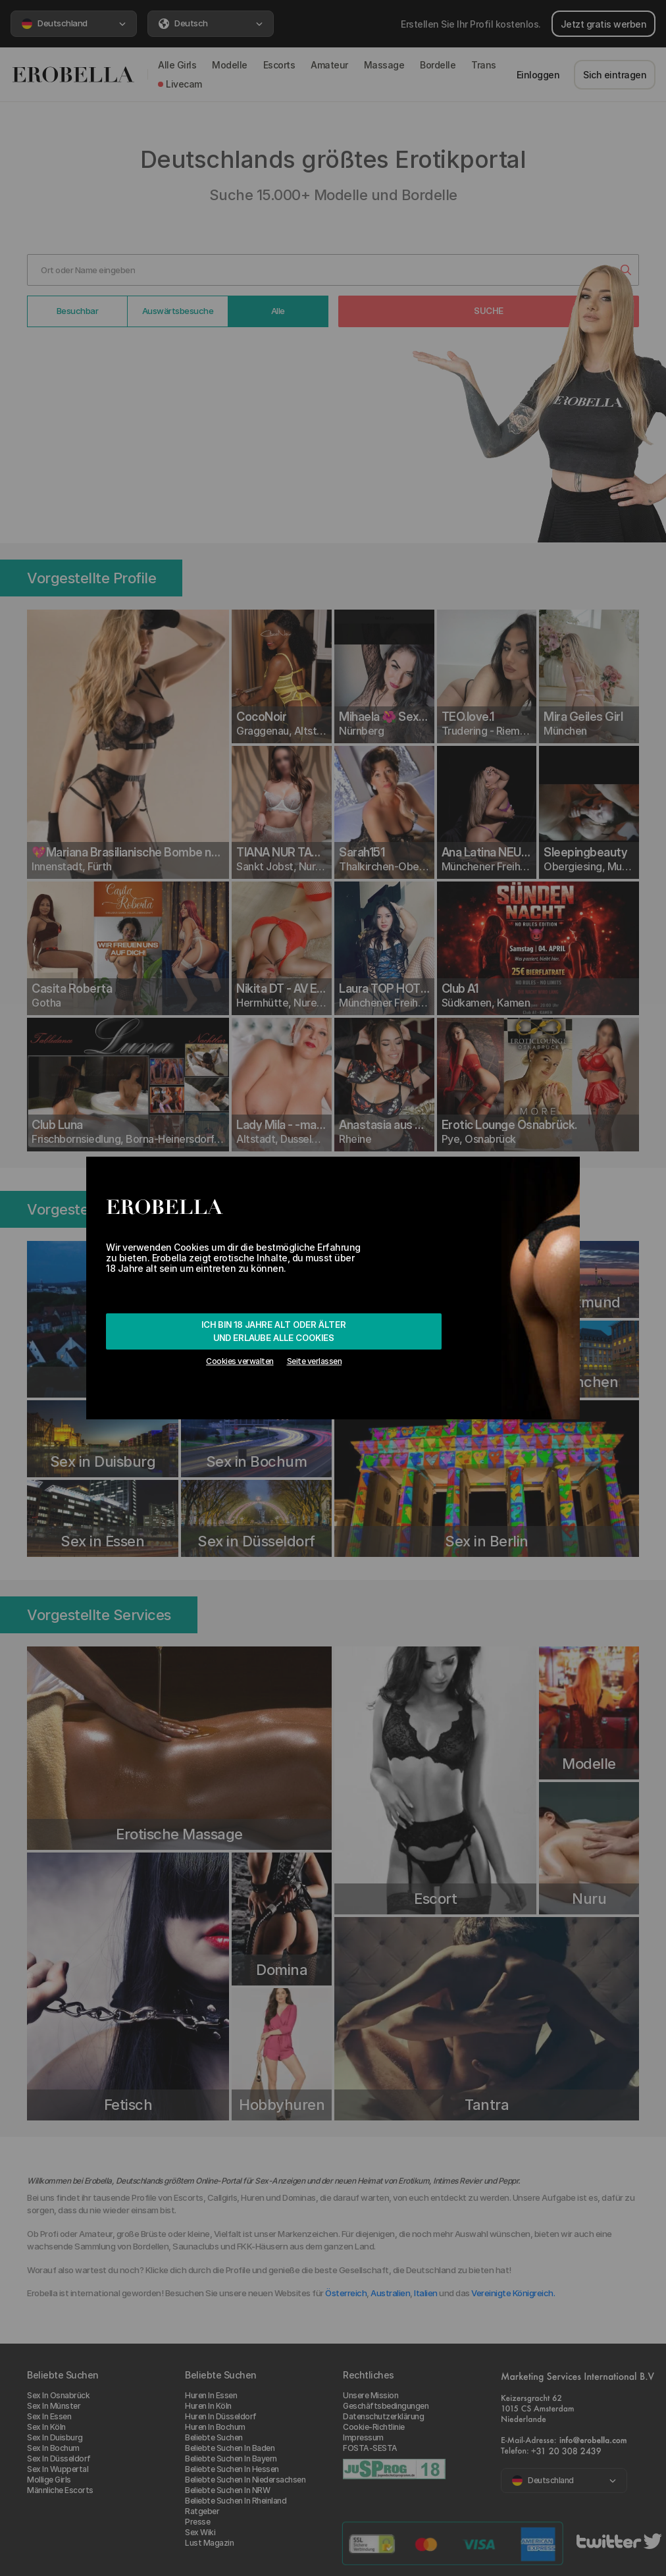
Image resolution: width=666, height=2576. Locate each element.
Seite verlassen (314, 1361)
